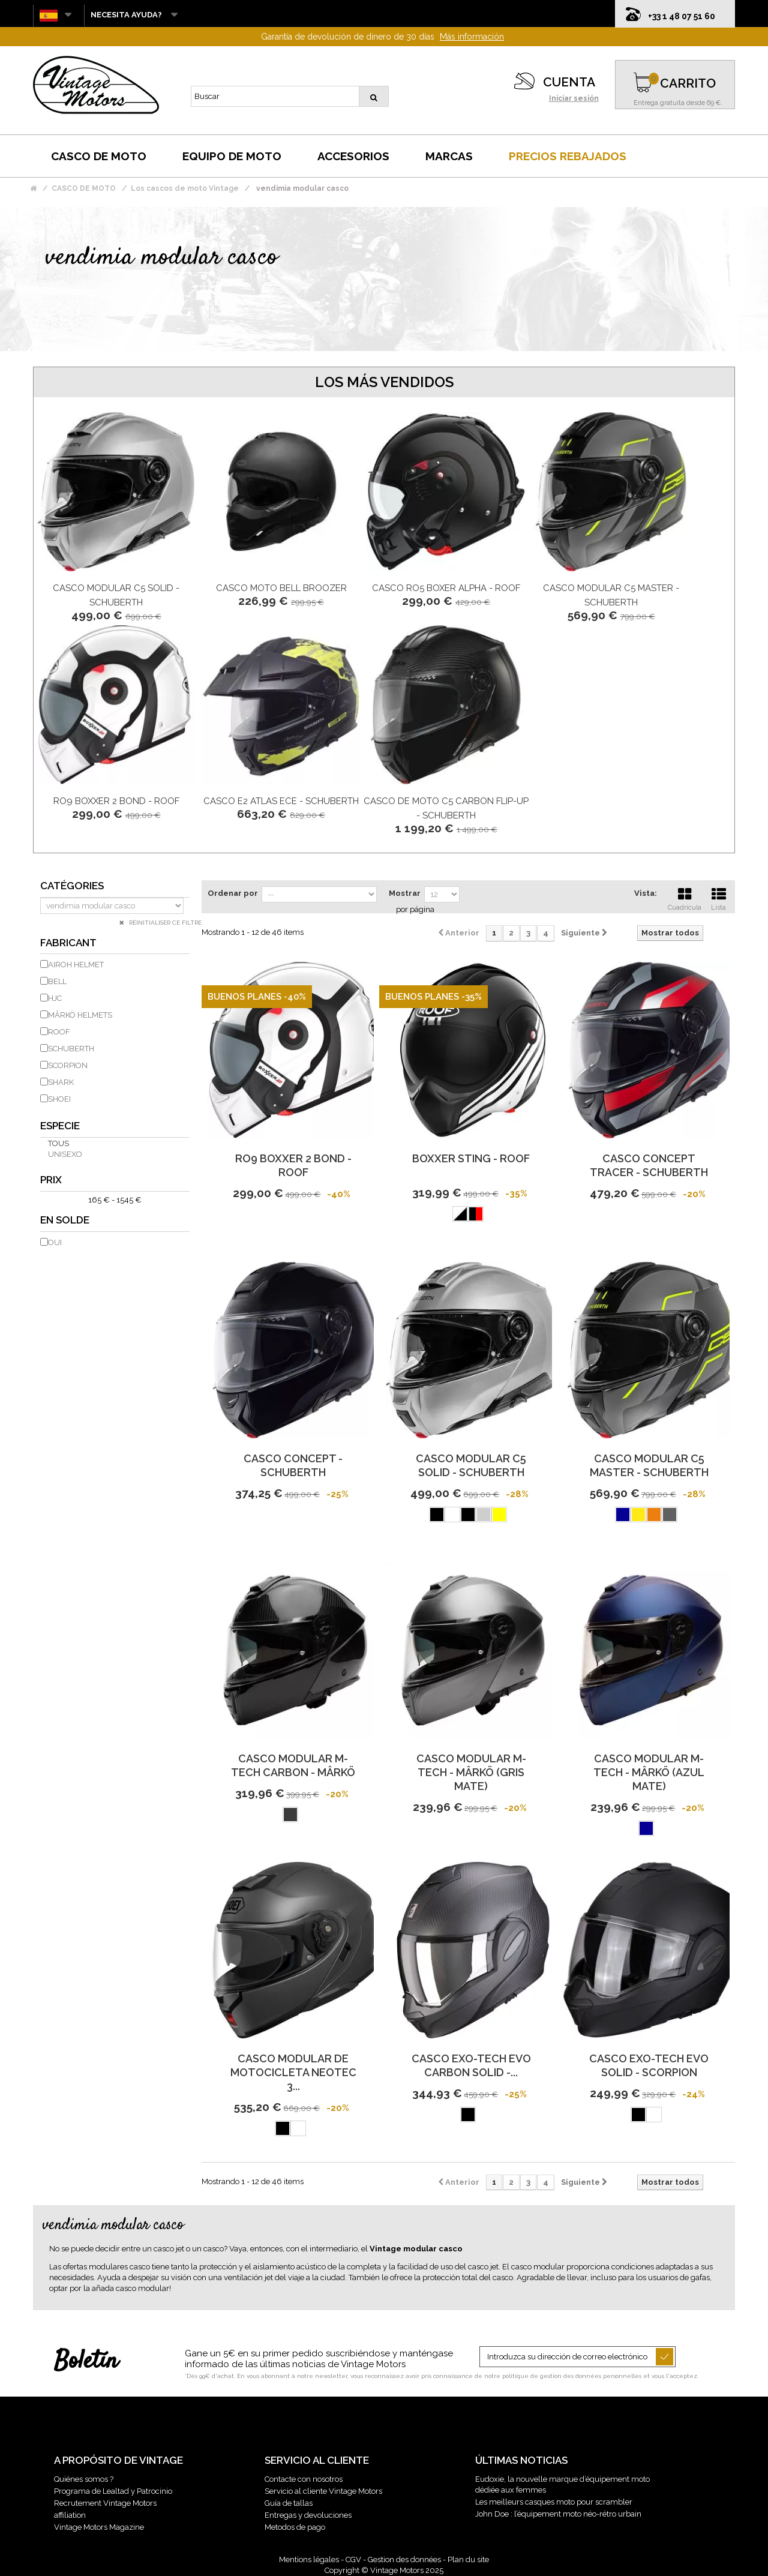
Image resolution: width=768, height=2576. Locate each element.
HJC (55, 998)
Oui (55, 1242)
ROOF (59, 1031)
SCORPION (68, 1065)
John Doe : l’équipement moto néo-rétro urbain (558, 2513)
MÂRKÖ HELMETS (80, 1014)
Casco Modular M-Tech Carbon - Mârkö (293, 1765)
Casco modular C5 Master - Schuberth (649, 1465)
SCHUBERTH (71, 1048)
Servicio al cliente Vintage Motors (323, 2491)
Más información (472, 36)
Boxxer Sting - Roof (471, 1158)
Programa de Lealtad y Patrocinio (113, 2491)
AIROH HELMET (76, 964)
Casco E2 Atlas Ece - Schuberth (281, 801)
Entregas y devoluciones (308, 2515)
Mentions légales (309, 2559)
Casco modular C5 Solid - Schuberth (471, 1465)
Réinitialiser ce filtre (164, 922)
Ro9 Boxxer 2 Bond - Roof (116, 801)
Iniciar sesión (574, 98)
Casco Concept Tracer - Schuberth (649, 1165)
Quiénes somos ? (83, 2479)
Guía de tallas (289, 2503)
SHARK (61, 1082)
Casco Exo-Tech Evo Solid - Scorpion (649, 2065)
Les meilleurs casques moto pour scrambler (553, 2501)
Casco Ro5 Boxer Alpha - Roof (446, 588)
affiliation (70, 2515)
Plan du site (468, 2559)
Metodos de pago (295, 2527)
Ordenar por (233, 893)
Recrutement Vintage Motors (105, 2503)
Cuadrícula (684, 897)
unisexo (65, 1154)
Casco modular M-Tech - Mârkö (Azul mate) (648, 1772)
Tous (58, 1143)
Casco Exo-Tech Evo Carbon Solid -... (471, 2065)
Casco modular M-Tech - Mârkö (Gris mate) (471, 1772)
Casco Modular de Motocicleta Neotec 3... (293, 2072)
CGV (353, 2559)
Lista (719, 897)
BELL (57, 981)
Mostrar (405, 893)
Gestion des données (404, 2559)
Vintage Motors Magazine (99, 2527)
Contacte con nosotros (304, 2479)
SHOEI (59, 1098)
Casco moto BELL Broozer (281, 588)
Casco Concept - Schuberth (293, 1465)
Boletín (86, 2361)
